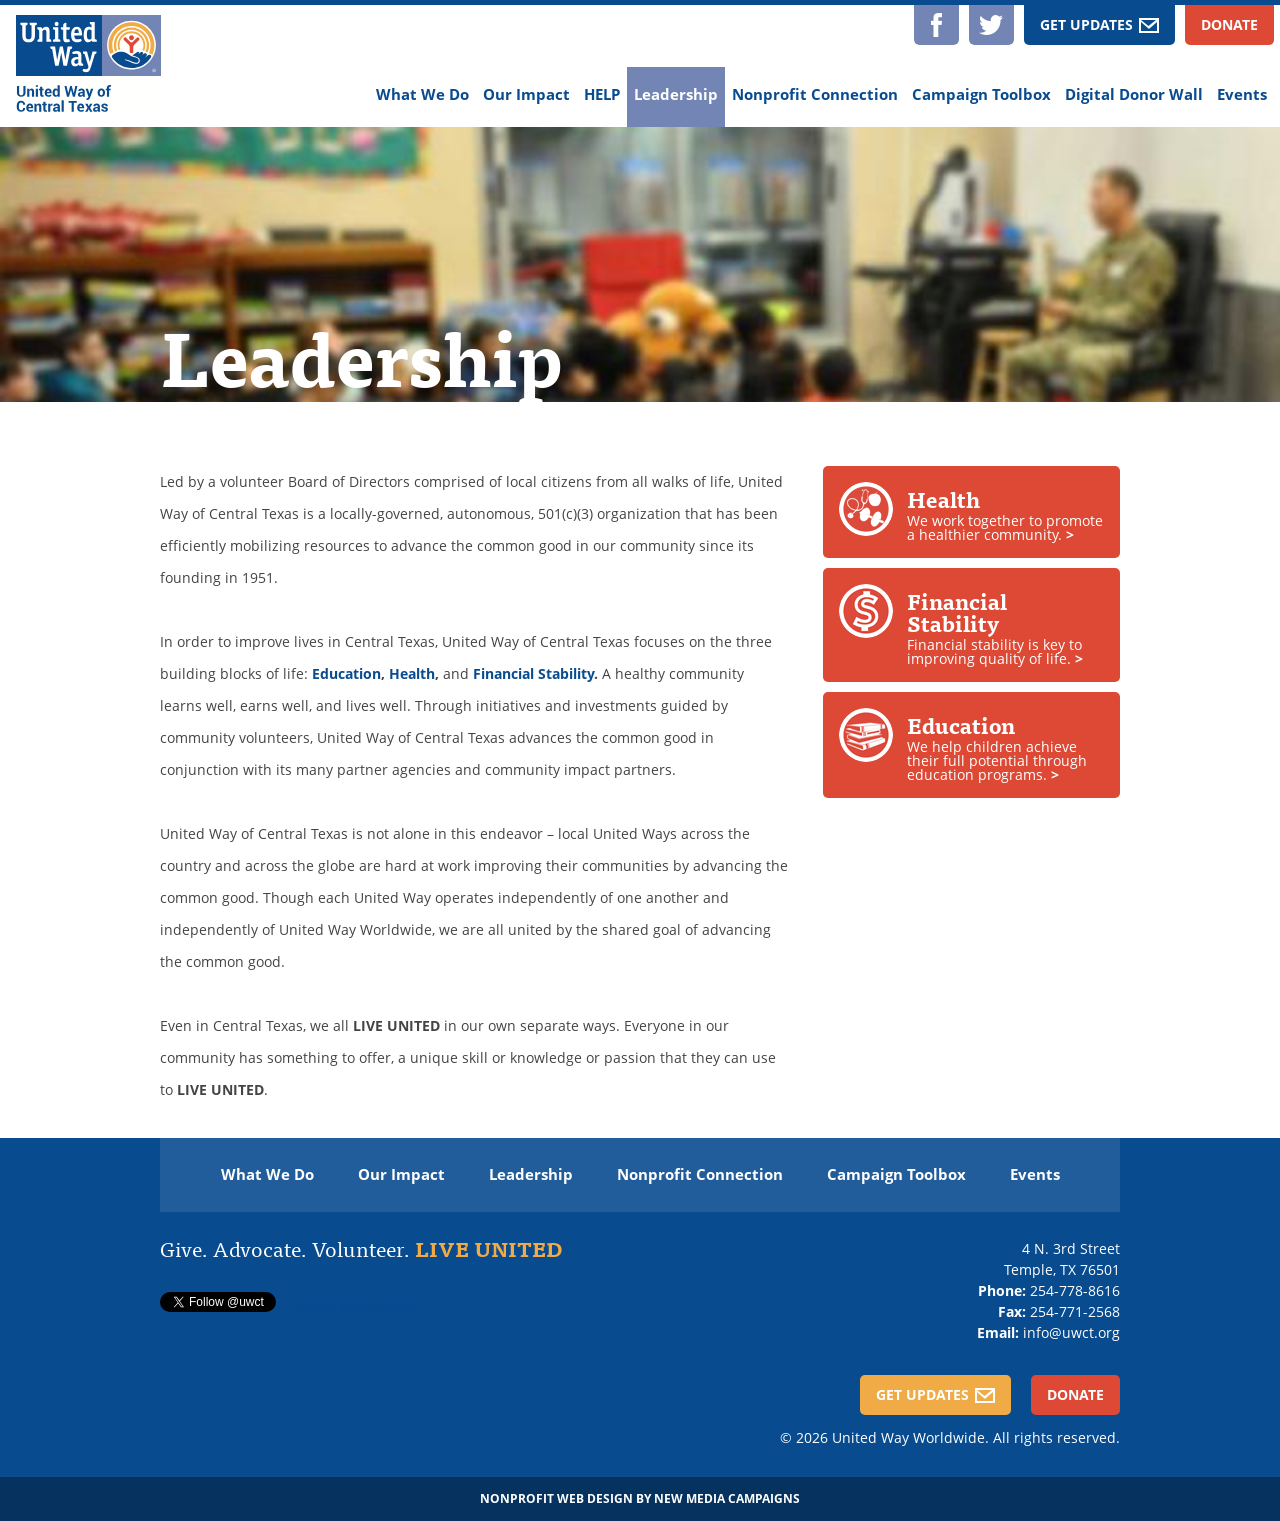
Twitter (991, 25)
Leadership (676, 94)
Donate (1229, 24)
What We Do (422, 94)
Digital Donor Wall (1134, 94)
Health (412, 673)
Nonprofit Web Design (556, 1498)
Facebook (936, 25)
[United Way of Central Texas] (88, 66)
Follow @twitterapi (355, 1306)
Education (346, 673)
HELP (602, 94)
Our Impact (526, 94)
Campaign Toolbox (981, 94)
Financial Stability (533, 673)
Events (1242, 94)
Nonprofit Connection (815, 94)
